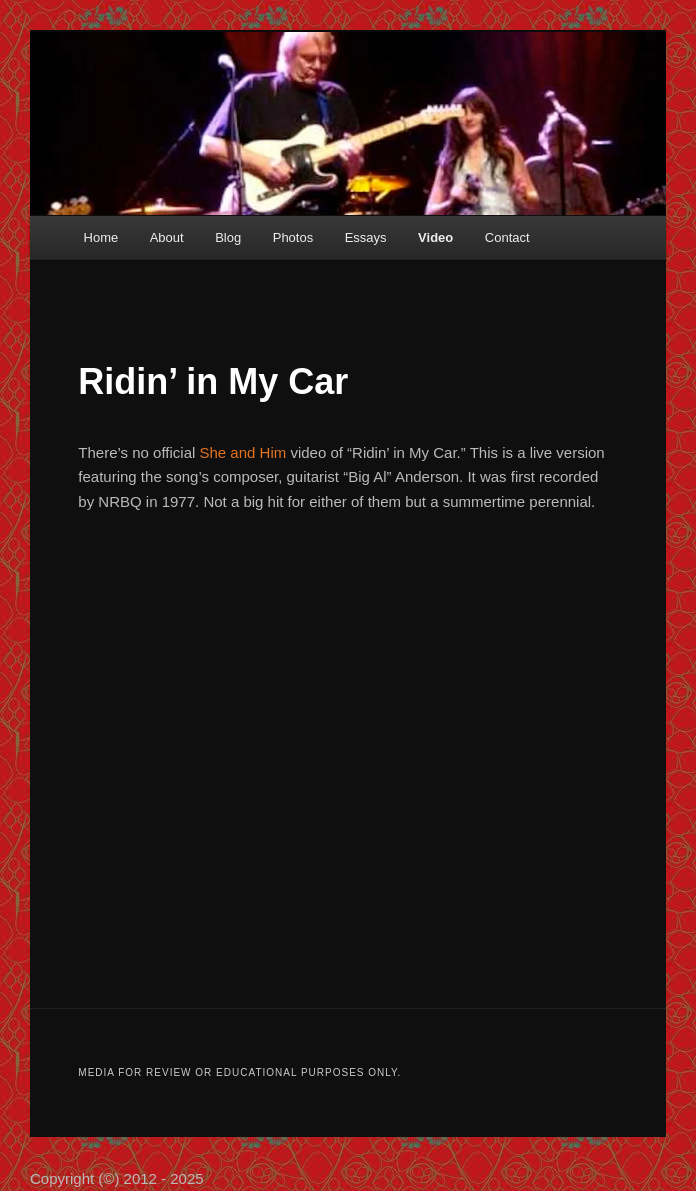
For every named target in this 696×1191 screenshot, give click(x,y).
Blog (228, 237)
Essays (366, 237)
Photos (293, 237)
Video (435, 237)
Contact (507, 237)
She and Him (243, 452)
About (167, 237)
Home (101, 237)
